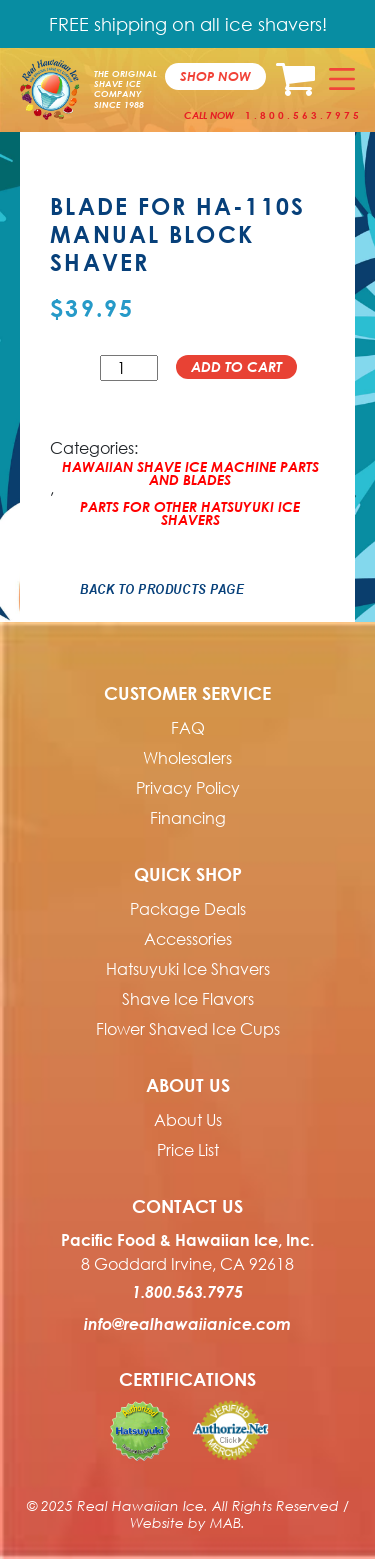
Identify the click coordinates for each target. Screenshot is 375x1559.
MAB (225, 1522)
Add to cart (236, 366)
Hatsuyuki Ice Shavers (188, 969)
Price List (188, 1150)
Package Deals (188, 909)
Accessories (188, 939)
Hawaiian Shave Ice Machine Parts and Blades (190, 469)
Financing (188, 818)
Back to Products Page (162, 589)
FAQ (188, 728)
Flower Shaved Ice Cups (188, 1029)
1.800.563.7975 (303, 115)
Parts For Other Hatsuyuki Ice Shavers (190, 509)
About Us (188, 1120)
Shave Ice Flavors (188, 999)
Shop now (215, 76)
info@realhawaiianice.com (187, 1324)
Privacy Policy (188, 788)
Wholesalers (187, 758)
